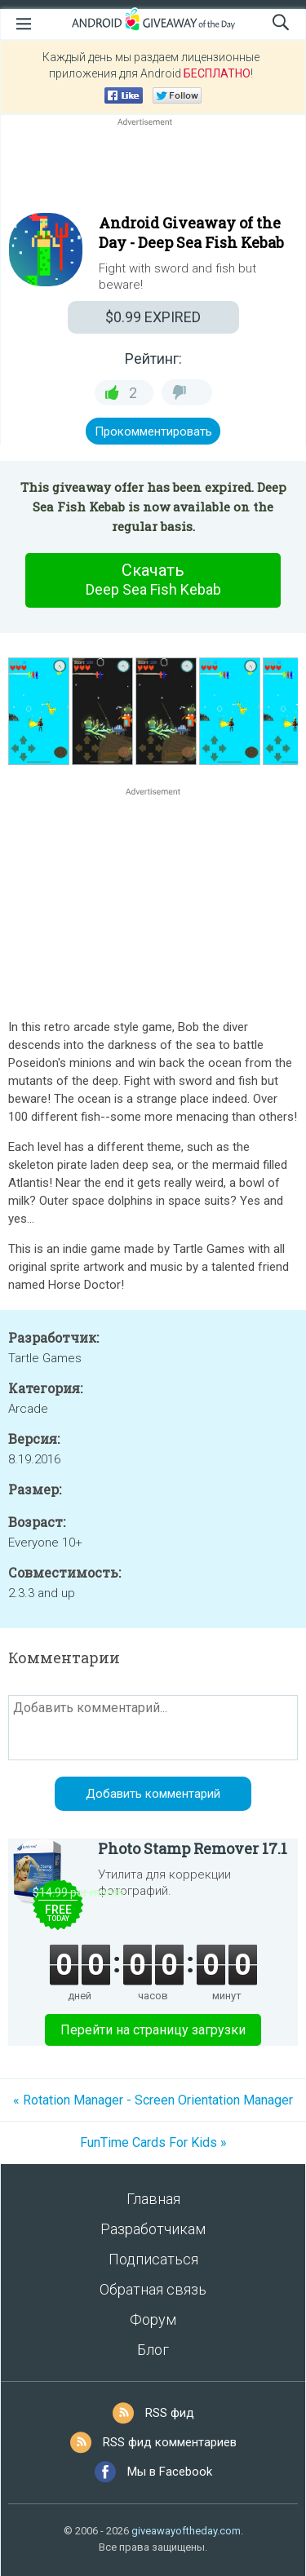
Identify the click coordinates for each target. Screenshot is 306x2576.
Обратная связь (153, 2289)
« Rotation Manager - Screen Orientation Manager (153, 2100)
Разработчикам (153, 2228)
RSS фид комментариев (170, 2442)
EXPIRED (153, 316)
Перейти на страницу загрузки (153, 2030)
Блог (153, 2349)
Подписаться (153, 2259)
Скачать (153, 580)
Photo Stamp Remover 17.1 (192, 1848)
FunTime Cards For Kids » (153, 2142)
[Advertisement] (153, 169)
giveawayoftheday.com (186, 2531)
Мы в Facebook (169, 2471)
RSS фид (169, 2413)
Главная (153, 2198)
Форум (153, 2319)
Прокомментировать (153, 431)
